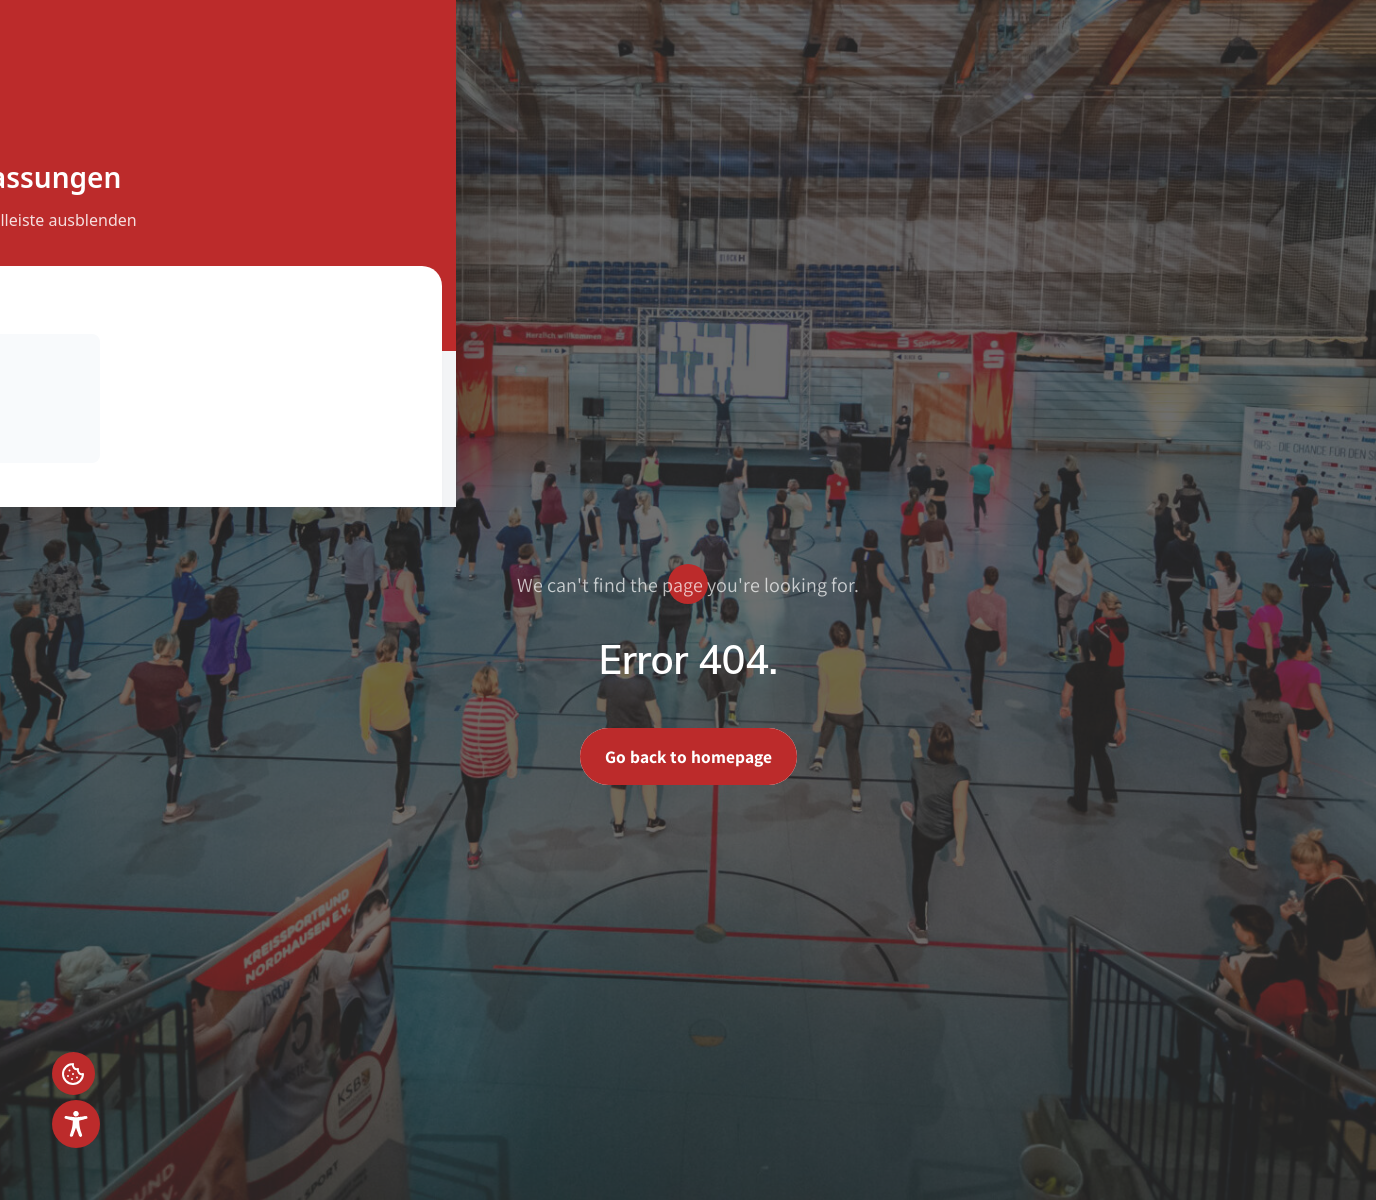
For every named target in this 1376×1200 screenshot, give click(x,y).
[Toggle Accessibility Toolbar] (76, 1124)
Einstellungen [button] (76, 1071)
